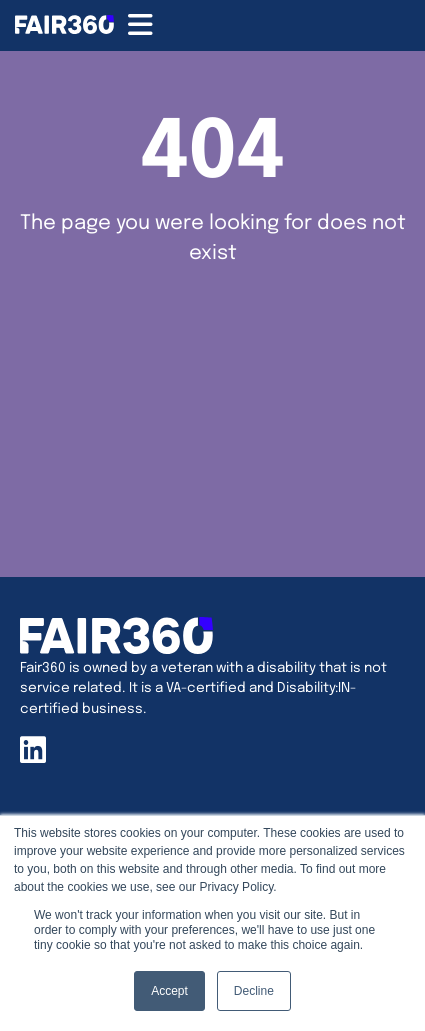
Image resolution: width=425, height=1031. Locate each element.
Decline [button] (254, 991)
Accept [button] (169, 991)
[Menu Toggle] (140, 25)
